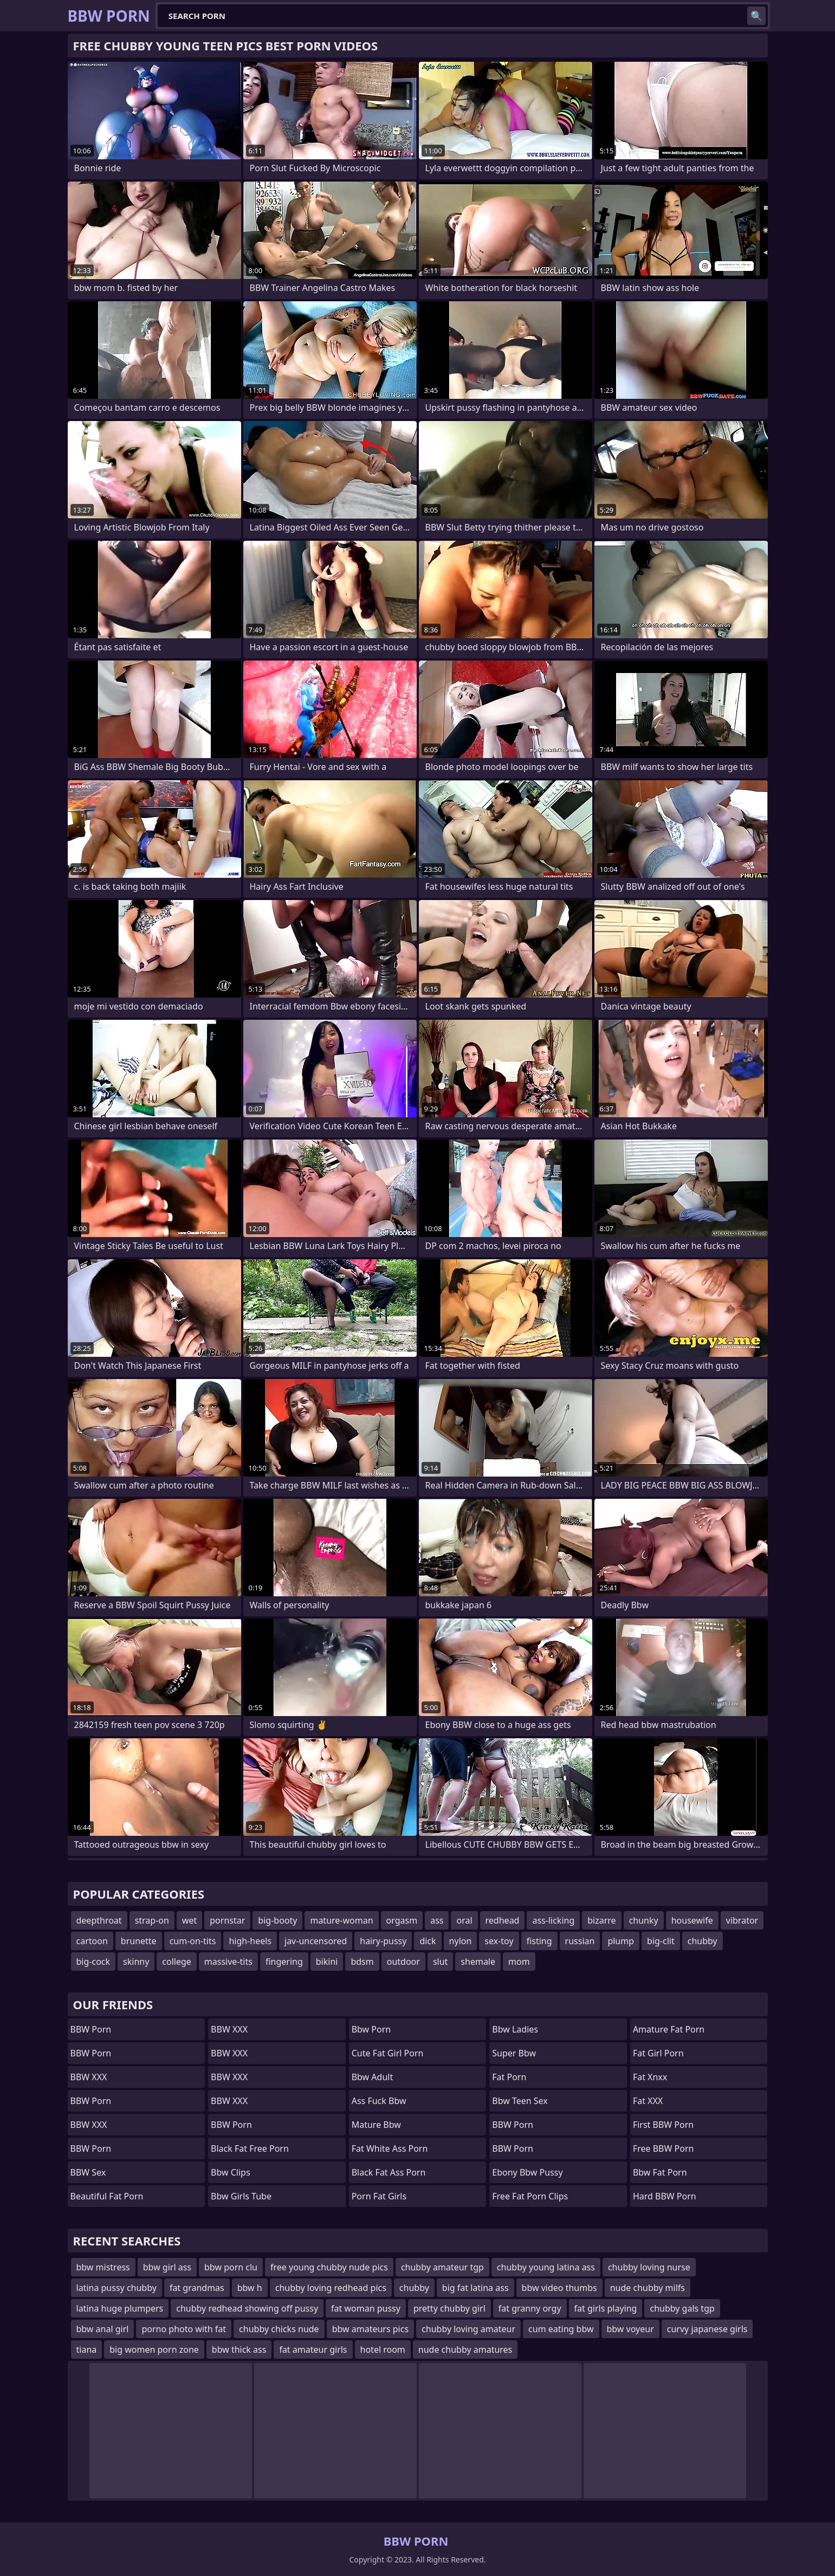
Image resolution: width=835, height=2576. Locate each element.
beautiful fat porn (107, 2196)
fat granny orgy (530, 2308)
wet (189, 1920)
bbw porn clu (230, 2267)
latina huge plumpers (120, 2308)
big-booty (277, 1920)
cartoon (92, 1941)
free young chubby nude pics (329, 2267)
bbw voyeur (630, 2329)
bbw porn (371, 2029)
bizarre (601, 1920)
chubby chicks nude (279, 2329)
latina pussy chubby (116, 2288)
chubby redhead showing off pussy (247, 2308)
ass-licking (553, 1920)
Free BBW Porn (663, 2148)
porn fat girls (379, 2196)
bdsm (362, 1961)
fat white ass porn (390, 2148)
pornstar (227, 1920)
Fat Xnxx (650, 2077)
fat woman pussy (365, 2308)
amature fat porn (668, 2029)
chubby (702, 1941)
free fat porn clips (530, 2196)
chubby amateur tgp (442, 2267)
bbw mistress (103, 2267)
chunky (643, 1920)
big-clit (661, 1941)
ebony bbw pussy (527, 2172)
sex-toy (498, 1941)
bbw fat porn (660, 2172)
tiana (86, 2349)
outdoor (403, 1961)
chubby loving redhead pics (330, 2288)
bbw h (249, 2288)
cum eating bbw (560, 2329)
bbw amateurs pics (370, 2329)
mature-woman (341, 1920)
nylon (460, 1941)
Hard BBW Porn (664, 2196)
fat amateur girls (313, 2349)
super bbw (514, 2053)
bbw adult (372, 2077)
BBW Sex (88, 2172)
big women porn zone (154, 2349)
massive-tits (228, 1961)
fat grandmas (197, 2288)
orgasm (402, 1920)
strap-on (152, 1920)
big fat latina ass (475, 2288)
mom (519, 1961)
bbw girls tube (241, 2196)
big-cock (93, 1961)
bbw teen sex (519, 2101)
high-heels (250, 1941)
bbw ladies (515, 2029)
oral (464, 1920)
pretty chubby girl (449, 2308)
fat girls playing (605, 2308)
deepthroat (99, 1920)
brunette (139, 1941)
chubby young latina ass (546, 2267)
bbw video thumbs (559, 2288)
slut (440, 1961)
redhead (503, 1920)
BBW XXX (88, 2077)
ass (436, 1920)
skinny (136, 1961)
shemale (478, 1961)
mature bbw (376, 2125)
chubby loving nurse (649, 2267)
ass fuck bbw (379, 2101)
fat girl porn (658, 2053)
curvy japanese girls (707, 2329)
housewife (692, 1920)
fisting (539, 1941)
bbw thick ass (239, 2349)
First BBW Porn (663, 2125)
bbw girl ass (167, 2267)
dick (427, 1941)
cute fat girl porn (388, 2053)
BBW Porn (91, 2029)
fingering (284, 1961)
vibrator (742, 1920)
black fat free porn (250, 2148)
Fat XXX (648, 2101)
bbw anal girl (102, 2329)
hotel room (382, 2349)
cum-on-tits (193, 1941)
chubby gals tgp (682, 2308)
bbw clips (230, 2172)
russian (580, 1941)
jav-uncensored (315, 1941)
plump (620, 1941)
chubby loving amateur (468, 2329)
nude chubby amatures (465, 2349)
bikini (327, 1961)
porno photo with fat (183, 2329)
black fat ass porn (389, 2172)
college (176, 1961)
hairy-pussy (383, 1941)
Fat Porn (509, 2077)
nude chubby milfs (647, 2288)
